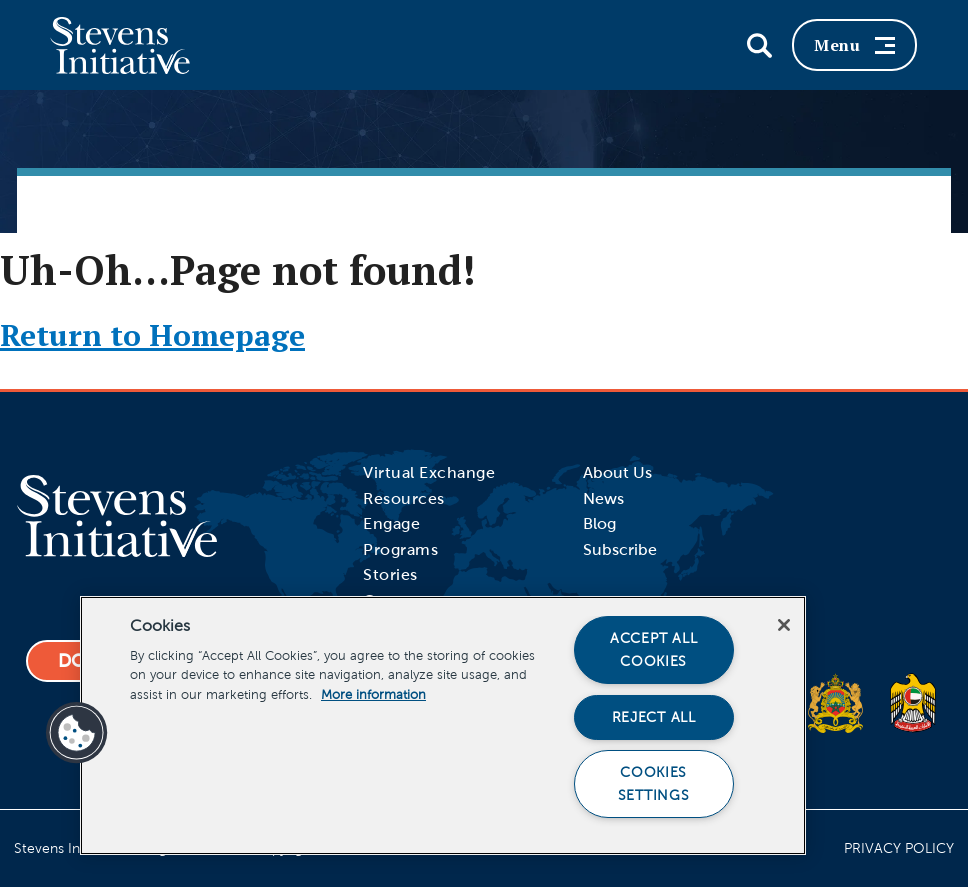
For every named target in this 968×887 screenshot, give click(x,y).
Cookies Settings (654, 783)
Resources (404, 498)
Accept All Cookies (653, 649)
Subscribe (620, 549)
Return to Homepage (152, 335)
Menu (854, 45)
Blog (599, 523)
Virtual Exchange (429, 472)
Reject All (654, 717)
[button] (77, 733)
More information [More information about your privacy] (373, 695)
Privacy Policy (899, 848)
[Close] (784, 625)
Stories (390, 574)
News (603, 498)
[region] (443, 725)
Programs (400, 549)
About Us (617, 472)
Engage (391, 523)
